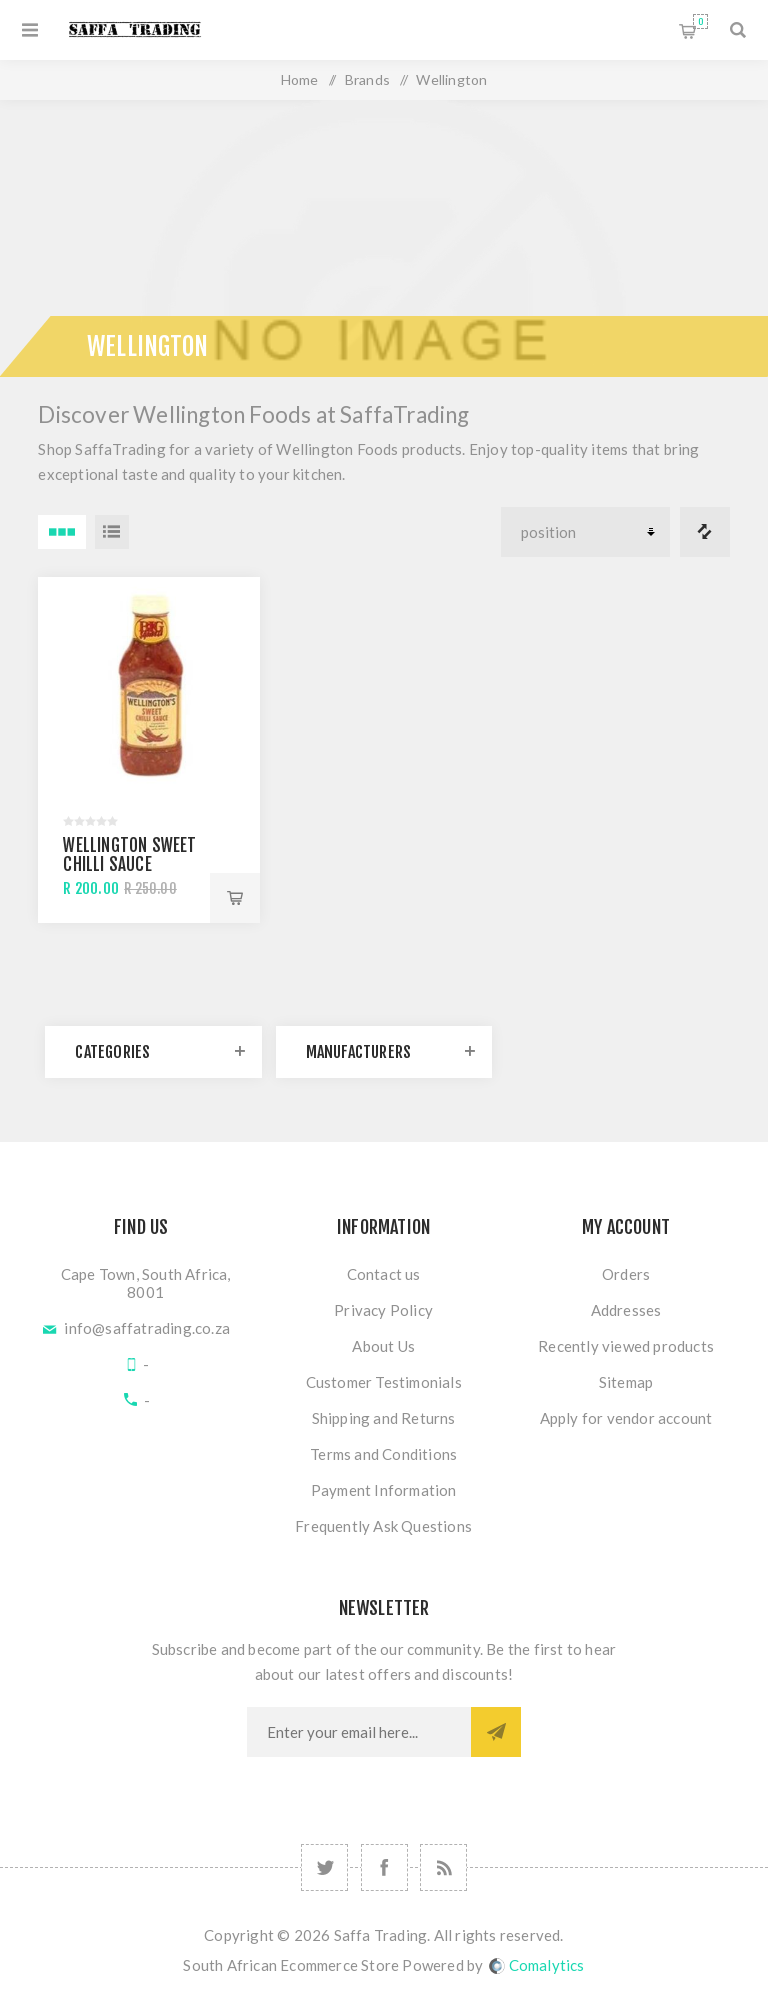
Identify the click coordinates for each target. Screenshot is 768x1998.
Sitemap (626, 1382)
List (112, 532)
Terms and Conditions (383, 1454)
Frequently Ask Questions (383, 1526)
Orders (626, 1274)
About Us (383, 1346)
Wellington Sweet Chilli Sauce (129, 855)
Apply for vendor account (626, 1418)
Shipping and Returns (384, 1418)
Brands (367, 79)
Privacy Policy (383, 1310)
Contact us (384, 1274)
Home (300, 79)
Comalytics (537, 1965)
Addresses (626, 1310)
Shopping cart (700, 21)
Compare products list (705, 532)
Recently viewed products (626, 1346)
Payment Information (384, 1490)
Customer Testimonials (384, 1382)
